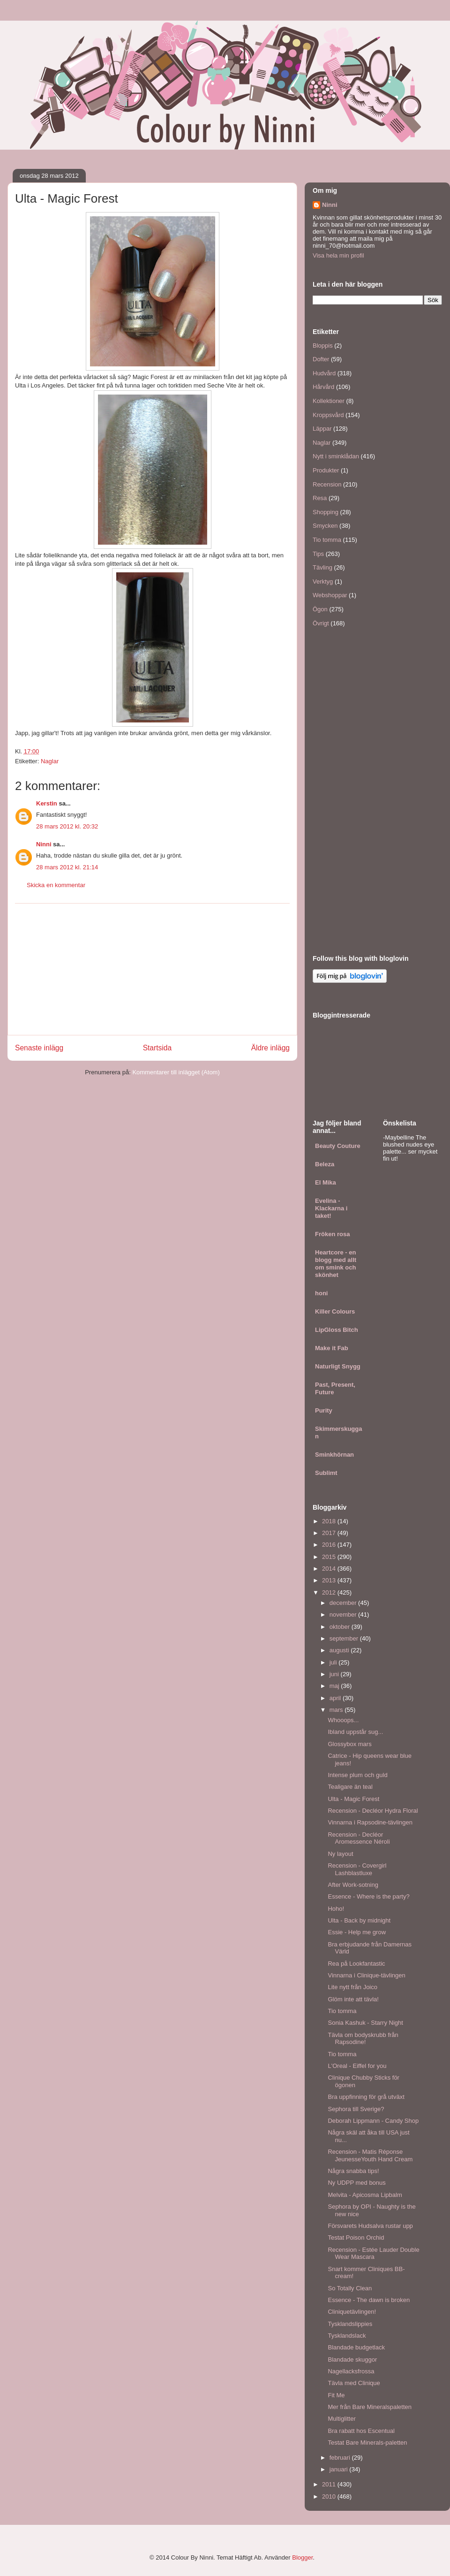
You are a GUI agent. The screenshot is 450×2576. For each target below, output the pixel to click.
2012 (330, 1592)
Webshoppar (330, 595)
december (344, 1602)
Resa (320, 498)
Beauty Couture (337, 1145)
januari (340, 2469)
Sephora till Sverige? (356, 2108)
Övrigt (321, 623)
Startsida (157, 1048)
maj (335, 1685)
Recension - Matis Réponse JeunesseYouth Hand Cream (370, 2155)
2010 (330, 2496)
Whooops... (343, 1720)
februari (341, 2457)
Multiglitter (341, 2418)
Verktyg (323, 581)
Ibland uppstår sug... (355, 1731)
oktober (341, 1626)
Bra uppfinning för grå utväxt (366, 2096)
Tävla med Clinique (354, 2382)
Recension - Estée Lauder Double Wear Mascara (373, 2253)
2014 (330, 1568)
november (344, 1614)
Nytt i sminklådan (336, 456)
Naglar (50, 761)
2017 (330, 1532)
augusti (340, 1650)
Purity (323, 1410)
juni (335, 1674)
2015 (330, 1556)
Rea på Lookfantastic (356, 1963)
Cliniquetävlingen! (352, 2311)
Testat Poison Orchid (356, 2237)
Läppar (322, 428)
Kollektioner (329, 400)
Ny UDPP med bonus (356, 2182)
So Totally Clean (350, 2288)
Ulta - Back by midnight (359, 1920)
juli (334, 1662)
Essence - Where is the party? (368, 1896)
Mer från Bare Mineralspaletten (369, 2406)
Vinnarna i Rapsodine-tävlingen (370, 1822)
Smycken (325, 525)
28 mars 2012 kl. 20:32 (67, 826)
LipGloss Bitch (336, 1329)
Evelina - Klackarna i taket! (331, 1208)
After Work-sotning (353, 1884)
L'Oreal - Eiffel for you (357, 2065)
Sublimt (326, 1472)
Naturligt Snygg (337, 1366)
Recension (327, 484)
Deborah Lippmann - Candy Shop (373, 2120)
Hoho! (336, 1908)
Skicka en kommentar (56, 885)
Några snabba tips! (353, 2170)
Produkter (326, 470)
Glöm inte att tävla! (353, 1999)
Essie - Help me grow (357, 1932)
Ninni (44, 844)
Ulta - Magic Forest (353, 1798)
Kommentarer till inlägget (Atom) (175, 1072)
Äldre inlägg (270, 1048)
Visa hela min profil (338, 255)
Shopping (325, 512)
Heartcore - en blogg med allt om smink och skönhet (335, 1263)
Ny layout (340, 1853)
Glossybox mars (349, 1744)
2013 (330, 1580)
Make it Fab (331, 1348)
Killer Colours (335, 1311)
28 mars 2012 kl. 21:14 (67, 867)
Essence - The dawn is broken (369, 2299)
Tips (318, 553)
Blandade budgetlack (356, 2347)
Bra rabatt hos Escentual (361, 2430)
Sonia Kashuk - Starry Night (365, 2022)
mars (337, 1709)
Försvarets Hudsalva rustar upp (370, 2225)
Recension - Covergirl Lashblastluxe (357, 1869)
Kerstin (46, 803)
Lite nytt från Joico (352, 1987)
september (345, 1638)
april (336, 1698)
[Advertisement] (152, 969)
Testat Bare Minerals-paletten (367, 2442)
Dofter (321, 359)
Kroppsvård (328, 414)
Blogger (302, 2557)
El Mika (325, 1182)
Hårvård (323, 386)
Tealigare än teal (350, 1786)
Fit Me (336, 2395)
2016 (330, 1544)
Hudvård (324, 373)
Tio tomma (327, 539)
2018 (330, 1521)
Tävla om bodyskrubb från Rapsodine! (363, 2038)
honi (321, 1293)
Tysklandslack (347, 2335)
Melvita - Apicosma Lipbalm (365, 2194)
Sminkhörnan (334, 1454)
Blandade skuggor (352, 2359)
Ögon (320, 609)
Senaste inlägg (39, 1048)
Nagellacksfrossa (351, 2371)
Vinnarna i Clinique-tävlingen (366, 1975)
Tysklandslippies (350, 2323)
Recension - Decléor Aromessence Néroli (359, 1838)
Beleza (324, 1164)
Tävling (322, 567)
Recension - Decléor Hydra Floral (373, 1810)
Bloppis (323, 345)
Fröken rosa (332, 1234)
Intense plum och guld (357, 1774)
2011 (330, 2484)
